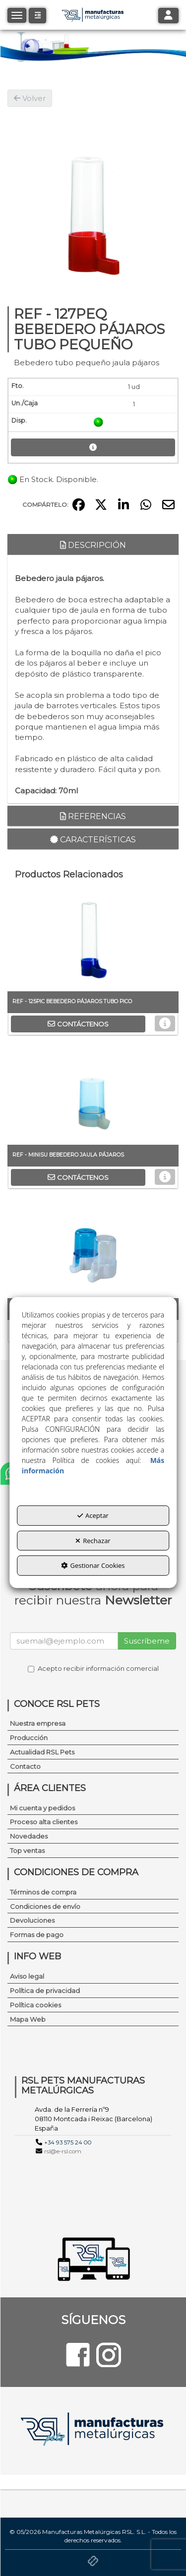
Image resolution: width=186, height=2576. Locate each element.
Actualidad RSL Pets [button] (42, 1752)
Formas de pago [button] (36, 1935)
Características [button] (93, 839)
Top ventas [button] (27, 1850)
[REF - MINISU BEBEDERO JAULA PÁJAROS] (93, 1095)
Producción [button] (29, 1738)
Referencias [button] (93, 816)
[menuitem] (93, 1723)
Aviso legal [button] (27, 1976)
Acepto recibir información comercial (93, 1668)
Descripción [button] (93, 545)
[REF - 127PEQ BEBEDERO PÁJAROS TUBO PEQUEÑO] (93, 195)
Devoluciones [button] (32, 1920)
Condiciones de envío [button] (45, 1906)
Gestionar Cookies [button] (92, 1565)
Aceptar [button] (93, 1515)
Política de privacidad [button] (45, 1990)
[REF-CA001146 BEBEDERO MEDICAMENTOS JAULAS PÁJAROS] (93, 1248)
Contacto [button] (25, 1766)
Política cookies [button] (35, 2005)
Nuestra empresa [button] (37, 1723)
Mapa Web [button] (28, 2019)
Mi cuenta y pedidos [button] (42, 1808)
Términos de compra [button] (43, 1892)
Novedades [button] (29, 1836)
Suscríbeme (147, 1641)
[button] (37, 15)
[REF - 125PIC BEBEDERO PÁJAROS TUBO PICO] (93, 941)
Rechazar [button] (92, 1540)
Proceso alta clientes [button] (43, 1822)
